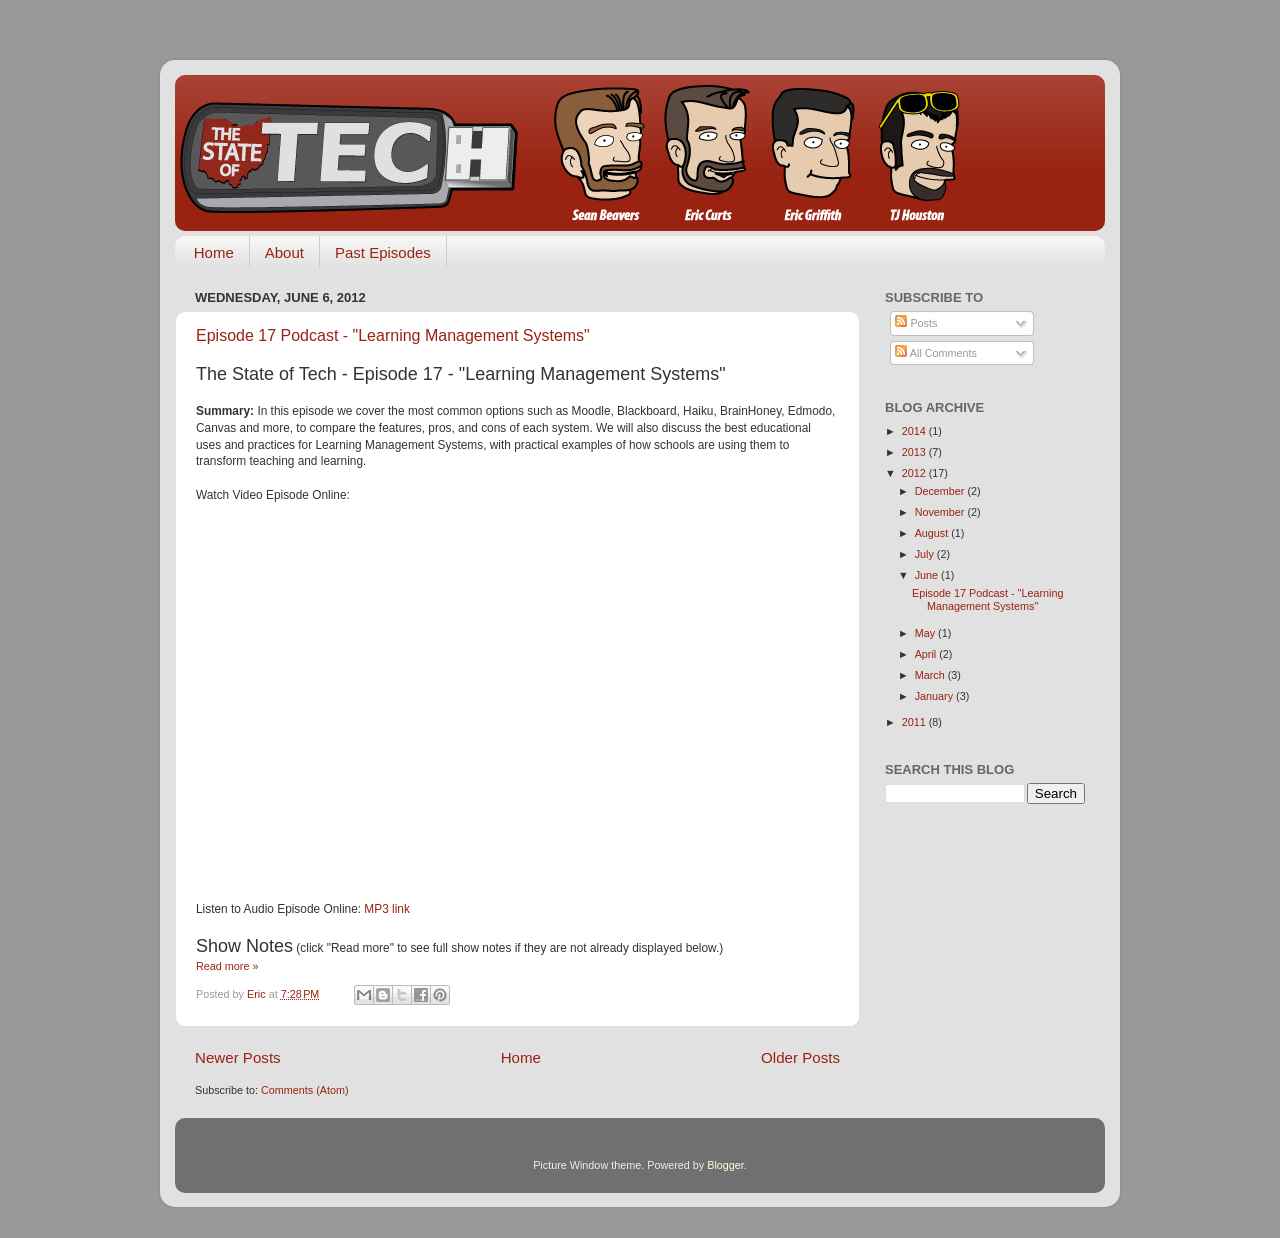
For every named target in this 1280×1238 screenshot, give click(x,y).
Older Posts (800, 1057)
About (284, 252)
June (928, 575)
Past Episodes (383, 252)
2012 (915, 473)
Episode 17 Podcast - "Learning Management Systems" (393, 335)
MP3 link (387, 909)
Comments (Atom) (305, 1090)
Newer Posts (238, 1057)
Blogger (725, 1165)
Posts (916, 323)
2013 (915, 452)
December (941, 491)
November (941, 512)
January (935, 696)
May (926, 633)
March (931, 675)
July (926, 554)
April (927, 654)
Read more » (227, 966)
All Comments (936, 353)
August (933, 533)
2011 (915, 722)
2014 (915, 431)
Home (214, 252)
